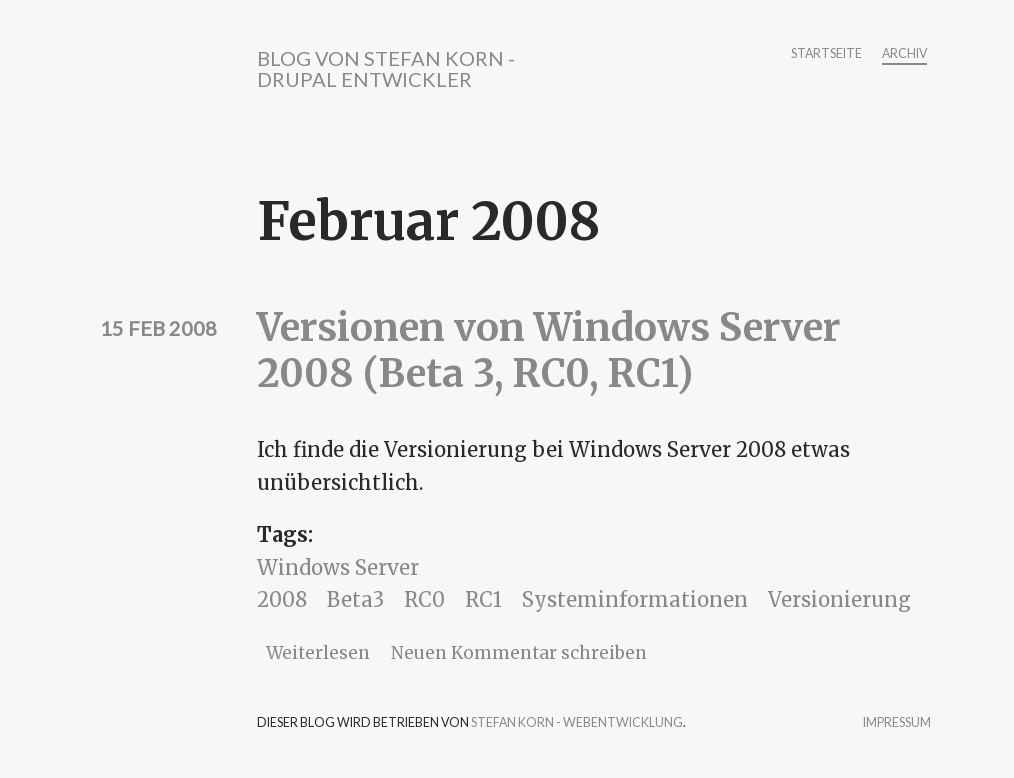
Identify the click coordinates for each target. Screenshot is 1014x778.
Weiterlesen (318, 653)
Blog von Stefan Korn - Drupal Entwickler (386, 68)
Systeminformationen (635, 599)
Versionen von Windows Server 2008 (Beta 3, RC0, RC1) (548, 350)
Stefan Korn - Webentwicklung (577, 722)
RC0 (424, 599)
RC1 (483, 599)
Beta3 (355, 599)
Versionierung (839, 599)
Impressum (897, 723)
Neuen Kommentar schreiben (519, 653)
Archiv (904, 54)
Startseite (826, 54)
